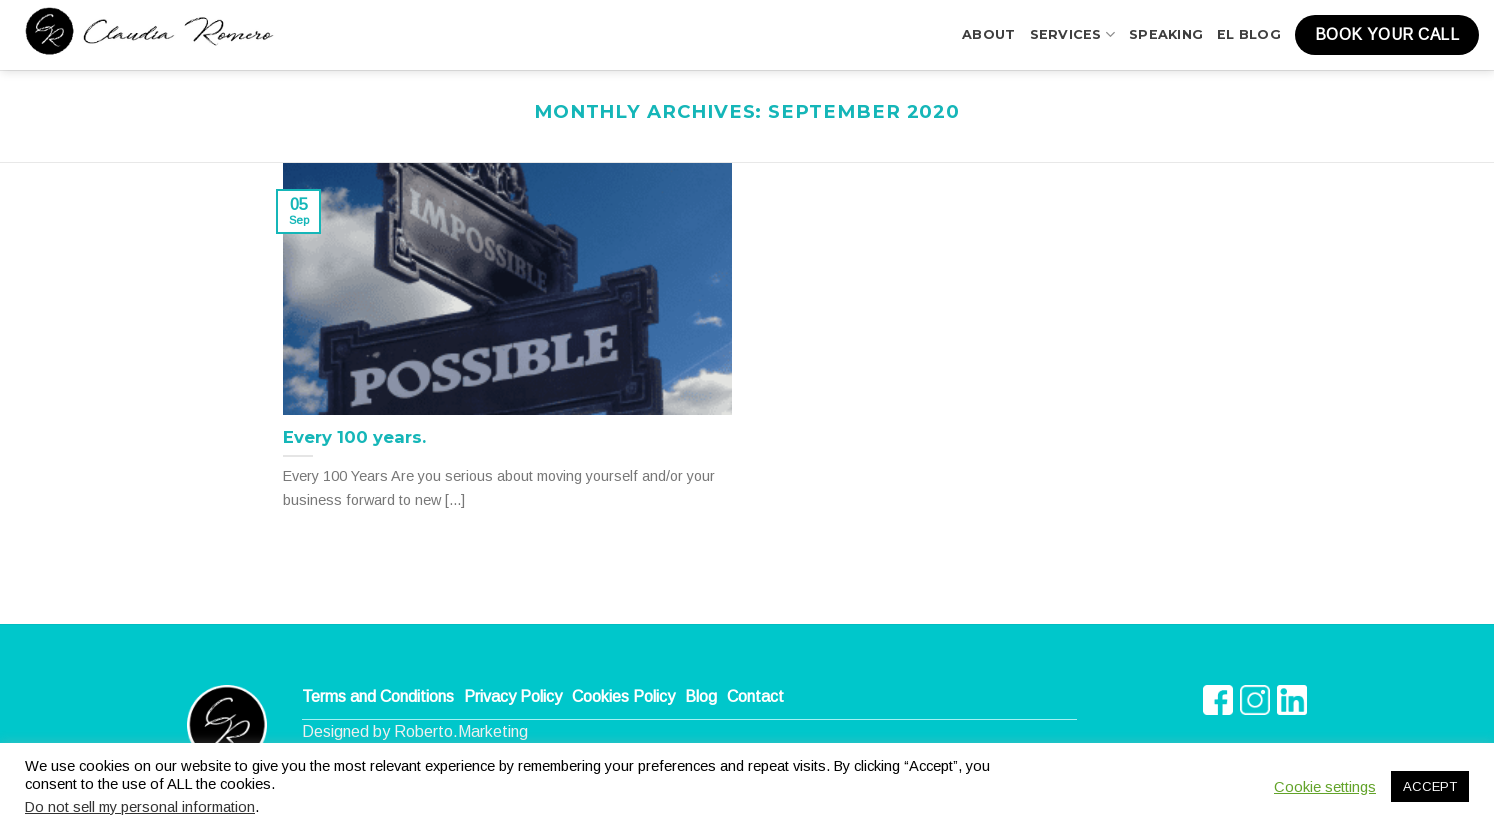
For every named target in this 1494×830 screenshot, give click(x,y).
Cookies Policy (623, 696)
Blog (701, 696)
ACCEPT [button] (1430, 786)
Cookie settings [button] (1325, 787)
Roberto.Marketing (461, 731)
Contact (755, 696)
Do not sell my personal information (140, 807)
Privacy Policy (513, 696)
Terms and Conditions (378, 696)
